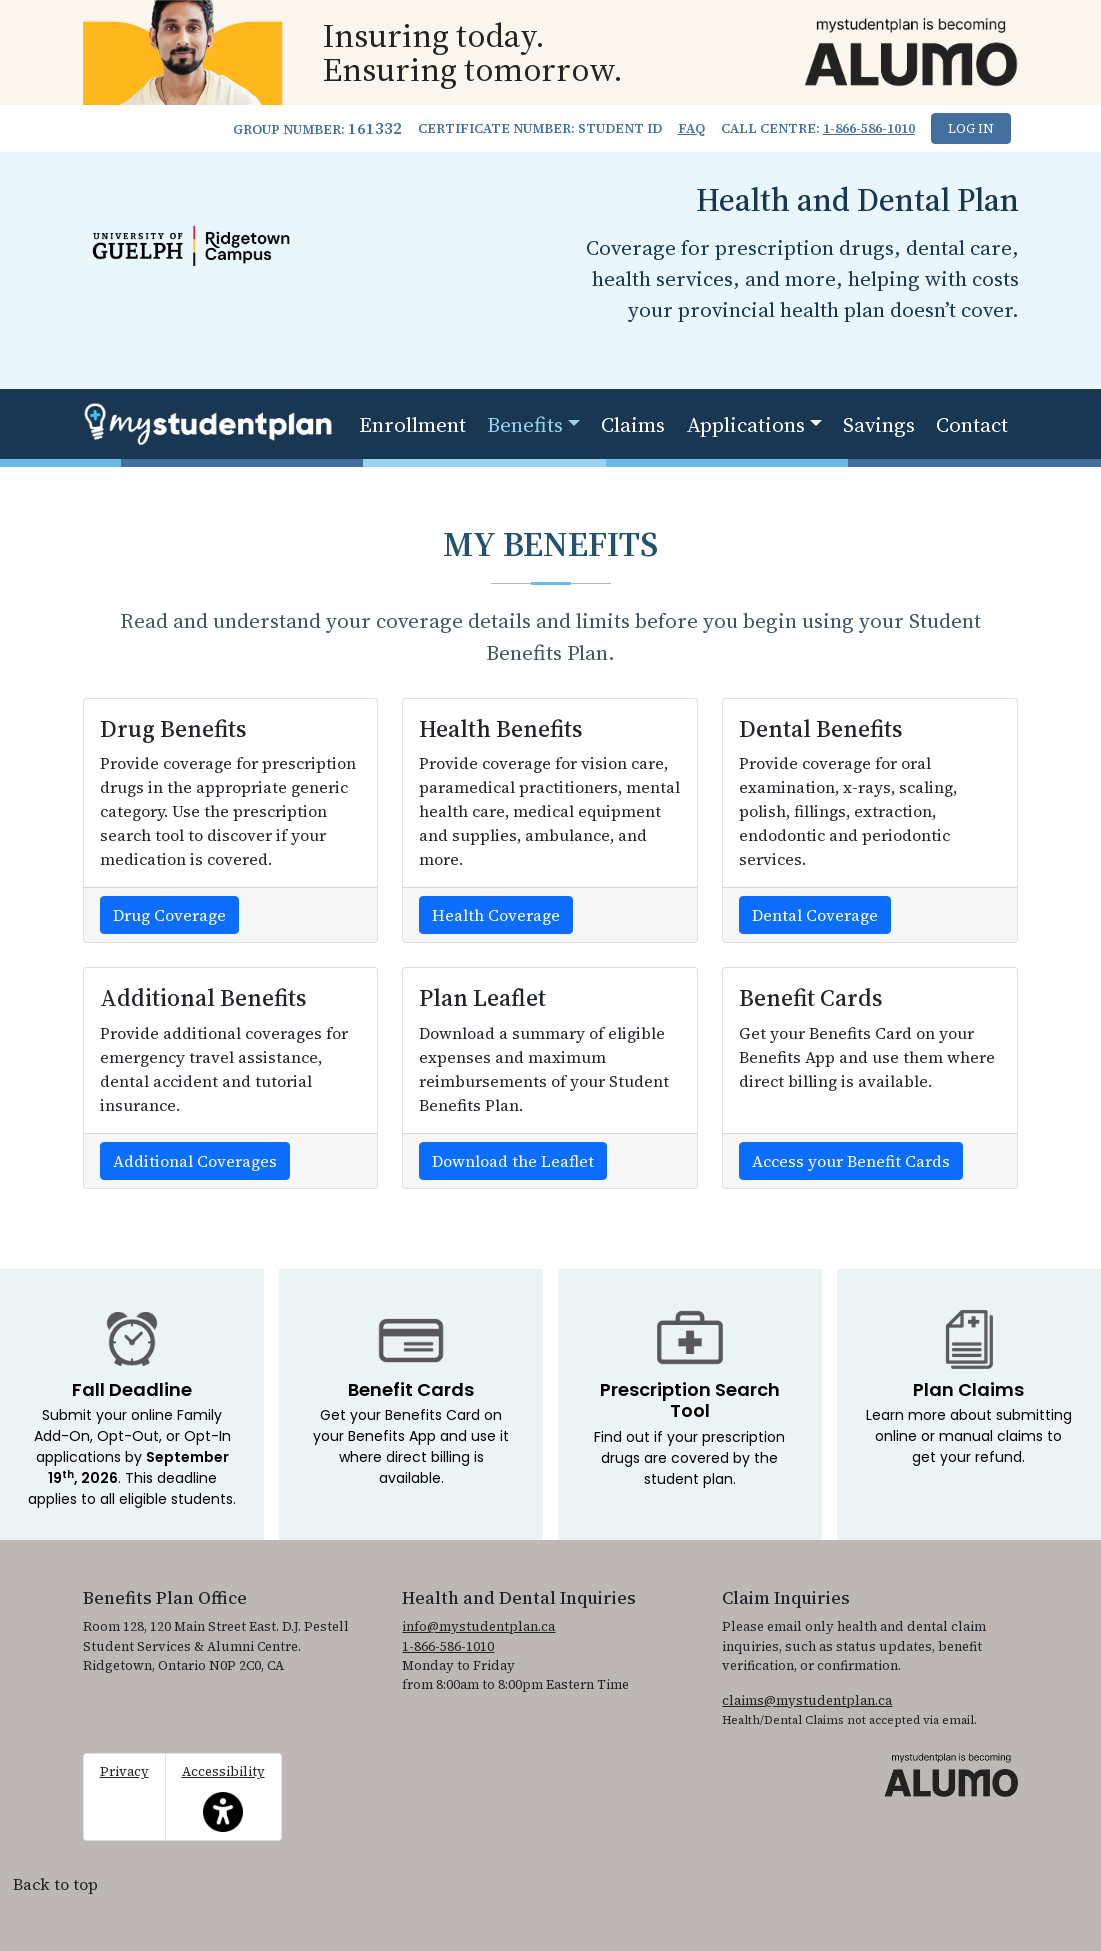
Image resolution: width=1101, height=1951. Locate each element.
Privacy (124, 1771)
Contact (972, 424)
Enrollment (412, 424)
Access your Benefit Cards (851, 1161)
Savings (879, 424)
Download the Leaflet (513, 1161)
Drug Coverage (169, 915)
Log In (971, 128)
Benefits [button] (525, 424)
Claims (633, 424)
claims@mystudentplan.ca (807, 1700)
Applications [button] (746, 424)
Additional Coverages (195, 1161)
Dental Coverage (815, 915)
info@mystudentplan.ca (478, 1626)
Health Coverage (496, 915)
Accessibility (223, 1797)
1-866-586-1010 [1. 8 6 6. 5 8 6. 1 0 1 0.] (869, 128)
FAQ (691, 128)
